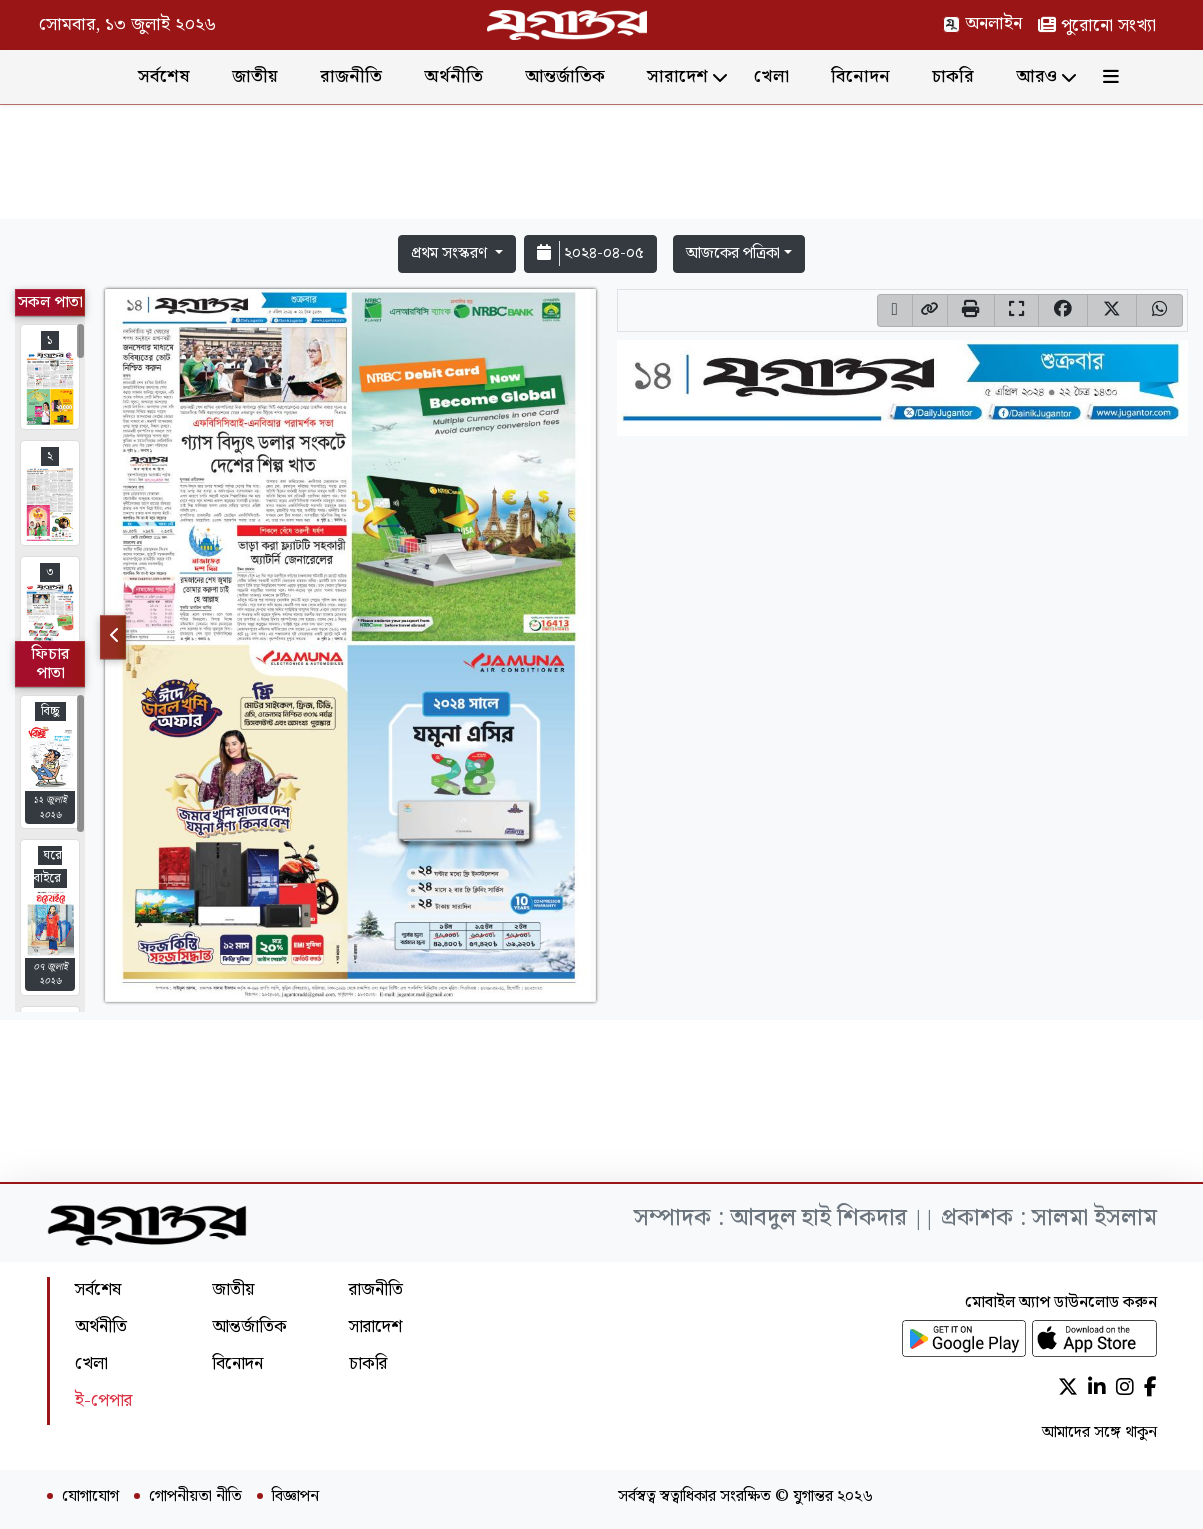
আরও (1036, 76)
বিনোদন (860, 76)
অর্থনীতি (453, 76)
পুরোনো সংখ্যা (1097, 25)
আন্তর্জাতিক (565, 76)
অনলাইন (982, 23)
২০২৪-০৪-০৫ (590, 253)
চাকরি (953, 76)
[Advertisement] (602, 166)
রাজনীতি (351, 76)
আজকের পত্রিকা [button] (733, 253)
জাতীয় (255, 76)
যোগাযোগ (90, 1497)
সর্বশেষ (164, 76)
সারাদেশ (677, 76)
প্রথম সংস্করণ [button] (451, 253)
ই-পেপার (103, 1400)
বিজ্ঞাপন (295, 1497)
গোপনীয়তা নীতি (195, 1497)
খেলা (771, 76)
